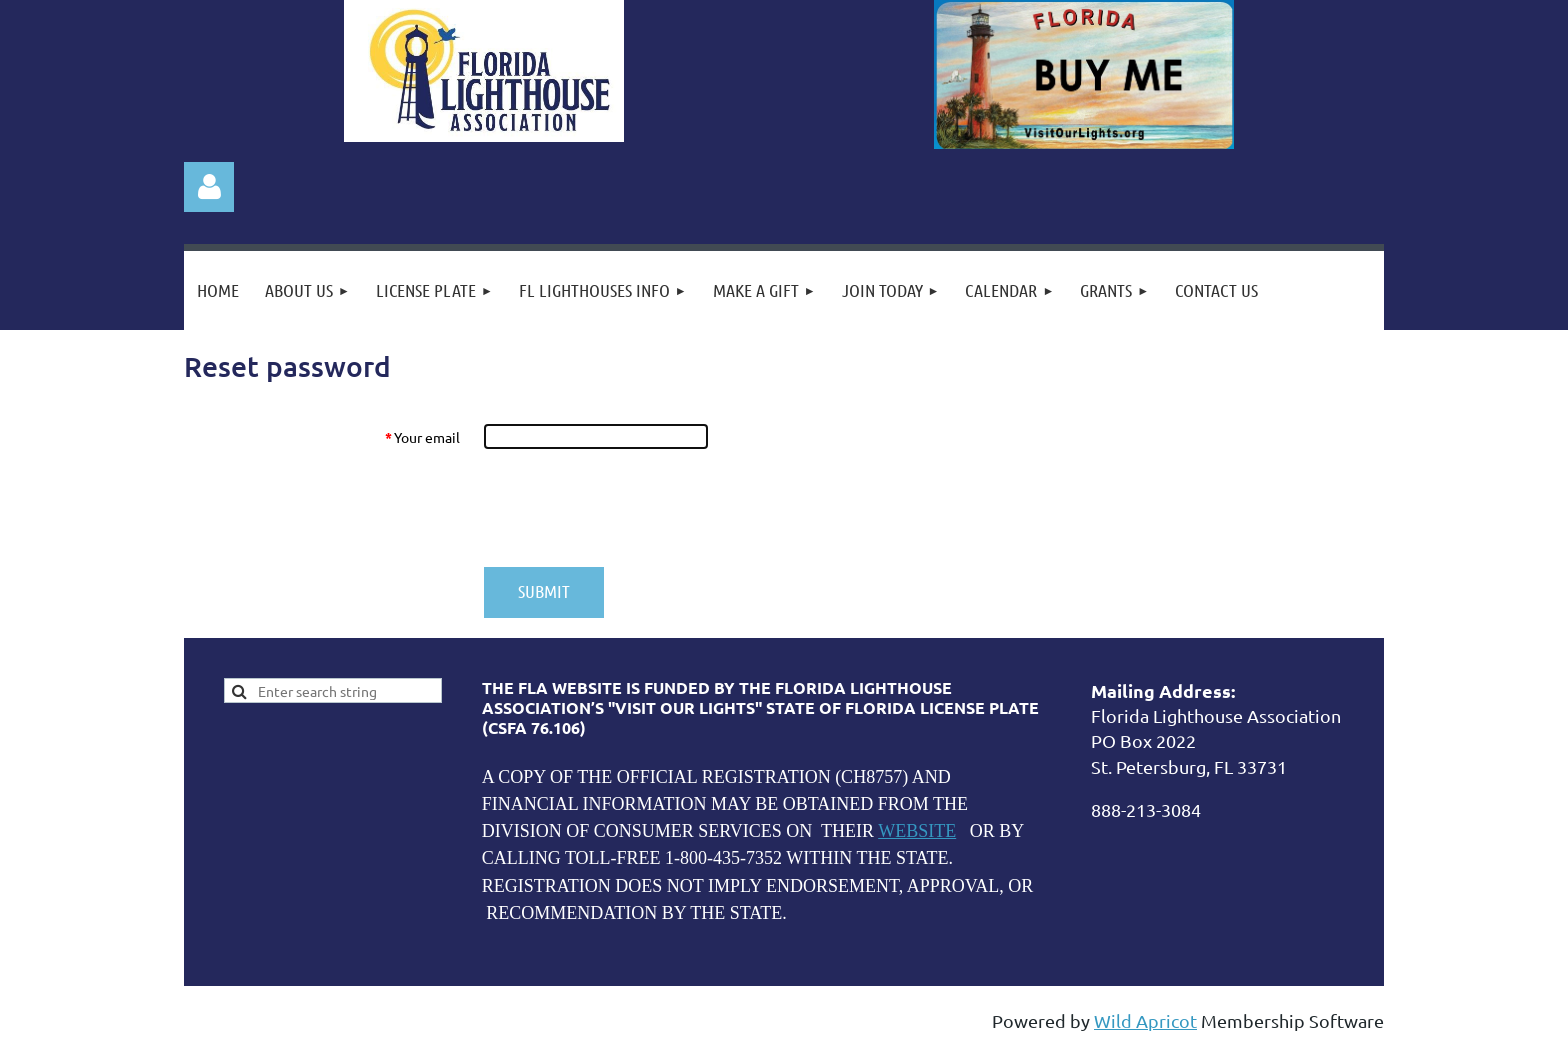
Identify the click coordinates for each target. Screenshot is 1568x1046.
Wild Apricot (1145, 1020)
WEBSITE (917, 831)
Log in (209, 187)
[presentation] (636, 508)
